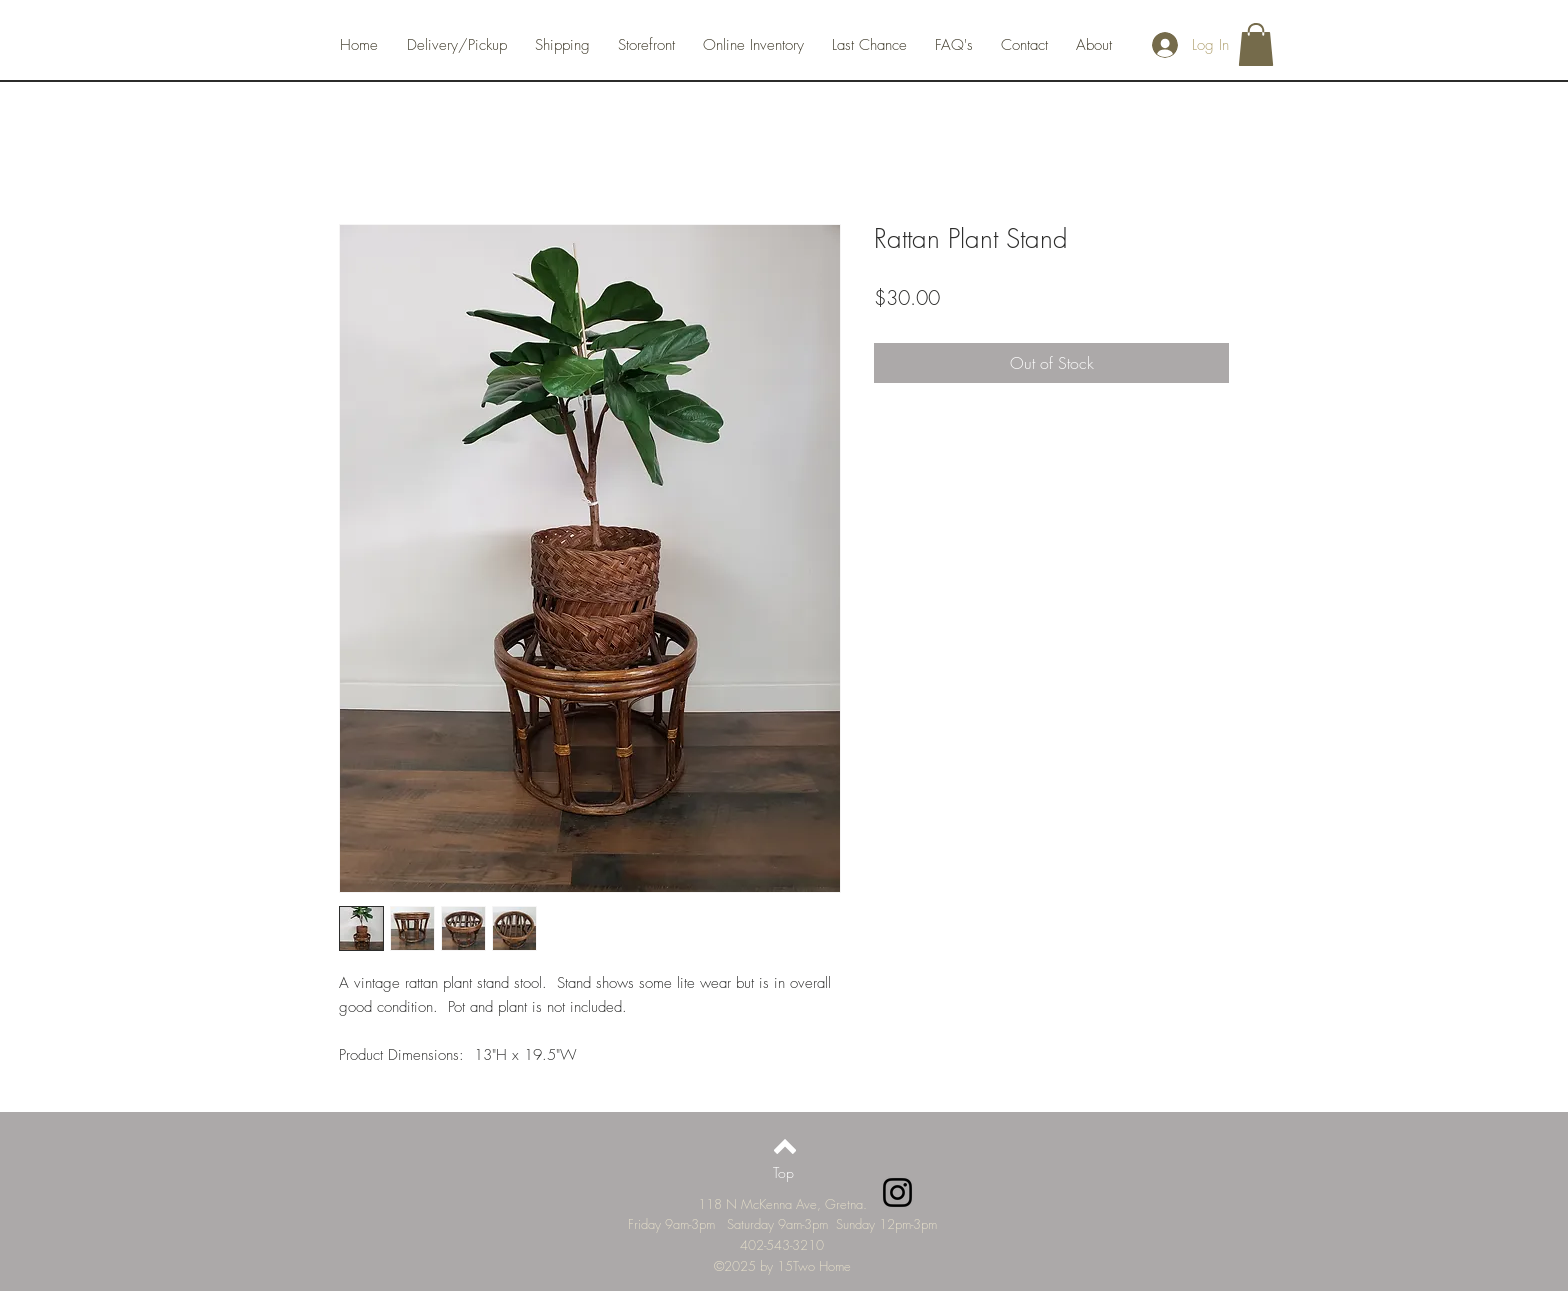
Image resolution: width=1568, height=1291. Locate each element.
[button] (1256, 44)
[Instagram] (897, 1192)
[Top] (783, 1173)
